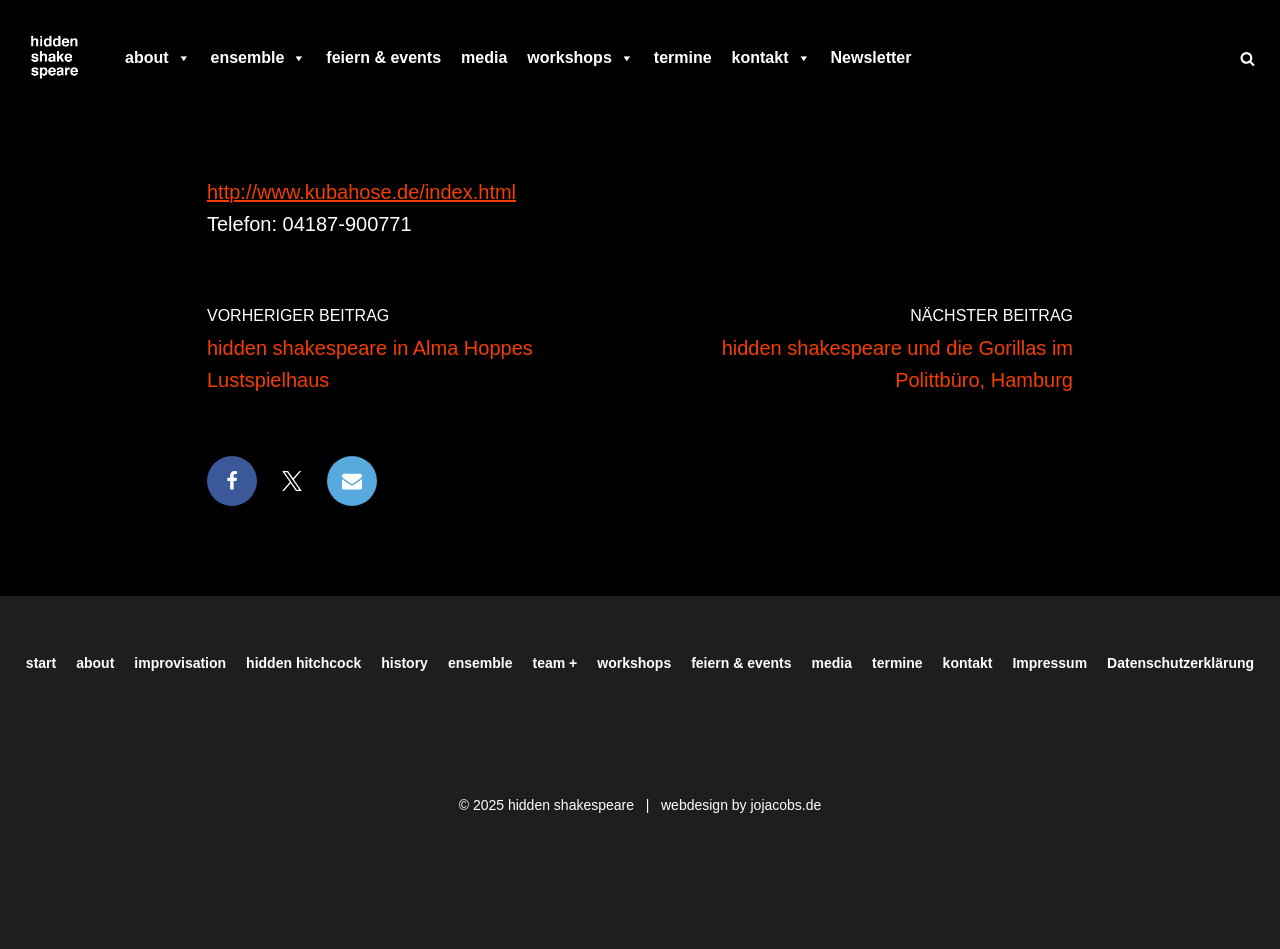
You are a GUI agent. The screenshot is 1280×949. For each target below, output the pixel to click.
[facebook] (931, 58)
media (484, 57)
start (41, 663)
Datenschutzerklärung (1180, 663)
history (404, 663)
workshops (580, 58)
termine (683, 57)
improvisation (180, 663)
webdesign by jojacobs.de (741, 805)
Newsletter (871, 57)
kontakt (771, 58)
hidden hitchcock (303, 663)
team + (555, 663)
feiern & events (383, 57)
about (158, 58)
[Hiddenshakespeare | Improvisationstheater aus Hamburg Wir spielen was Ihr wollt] (55, 58)
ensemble (259, 58)
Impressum (1049, 663)
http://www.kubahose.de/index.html (361, 192)
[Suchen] (1247, 58)
